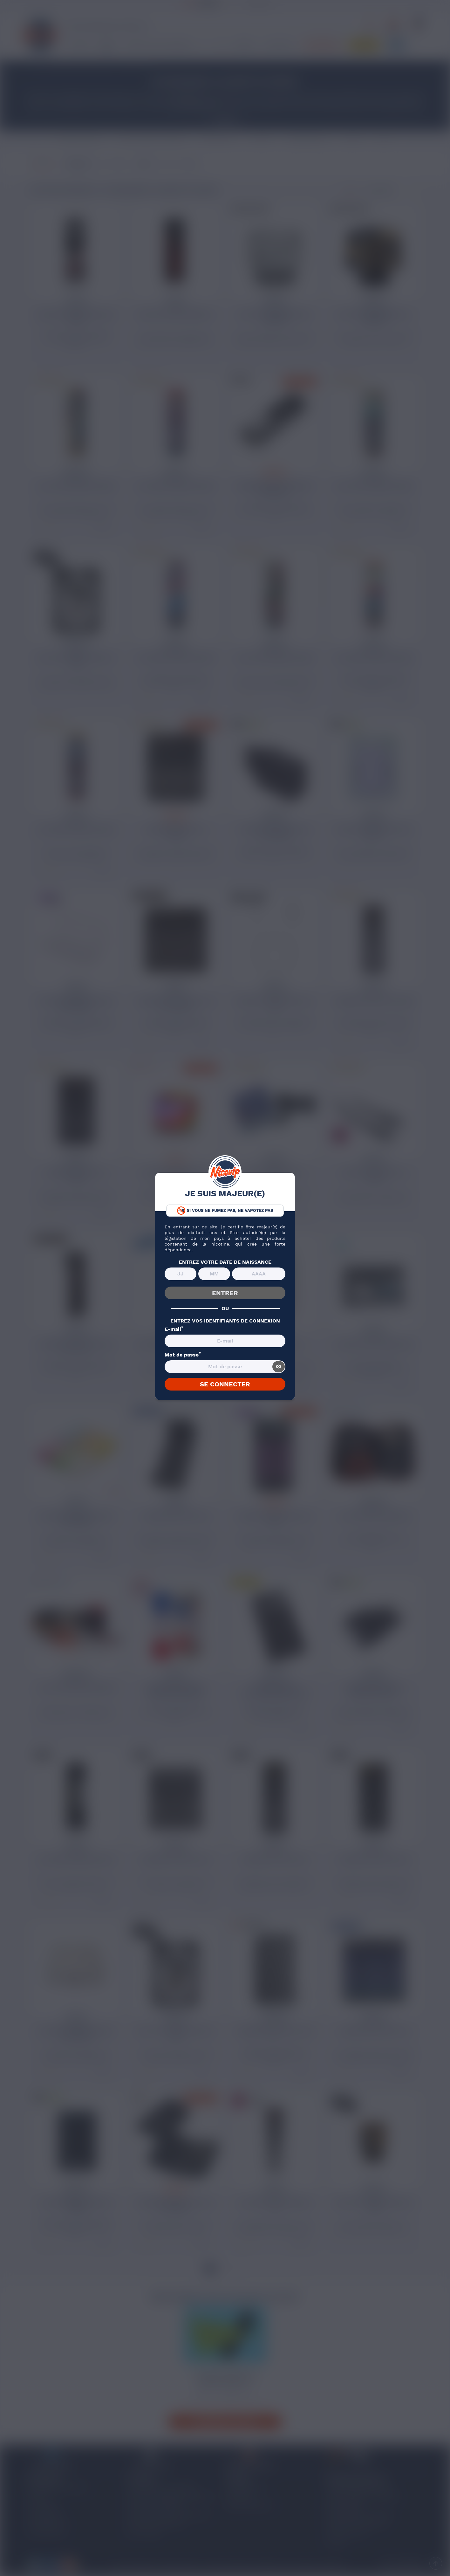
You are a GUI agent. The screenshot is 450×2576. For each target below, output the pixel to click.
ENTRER (225, 1293)
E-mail (174, 1329)
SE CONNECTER (225, 1384)
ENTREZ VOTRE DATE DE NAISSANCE (225, 1262)
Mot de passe (183, 1355)
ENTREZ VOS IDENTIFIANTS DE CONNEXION (225, 1321)
